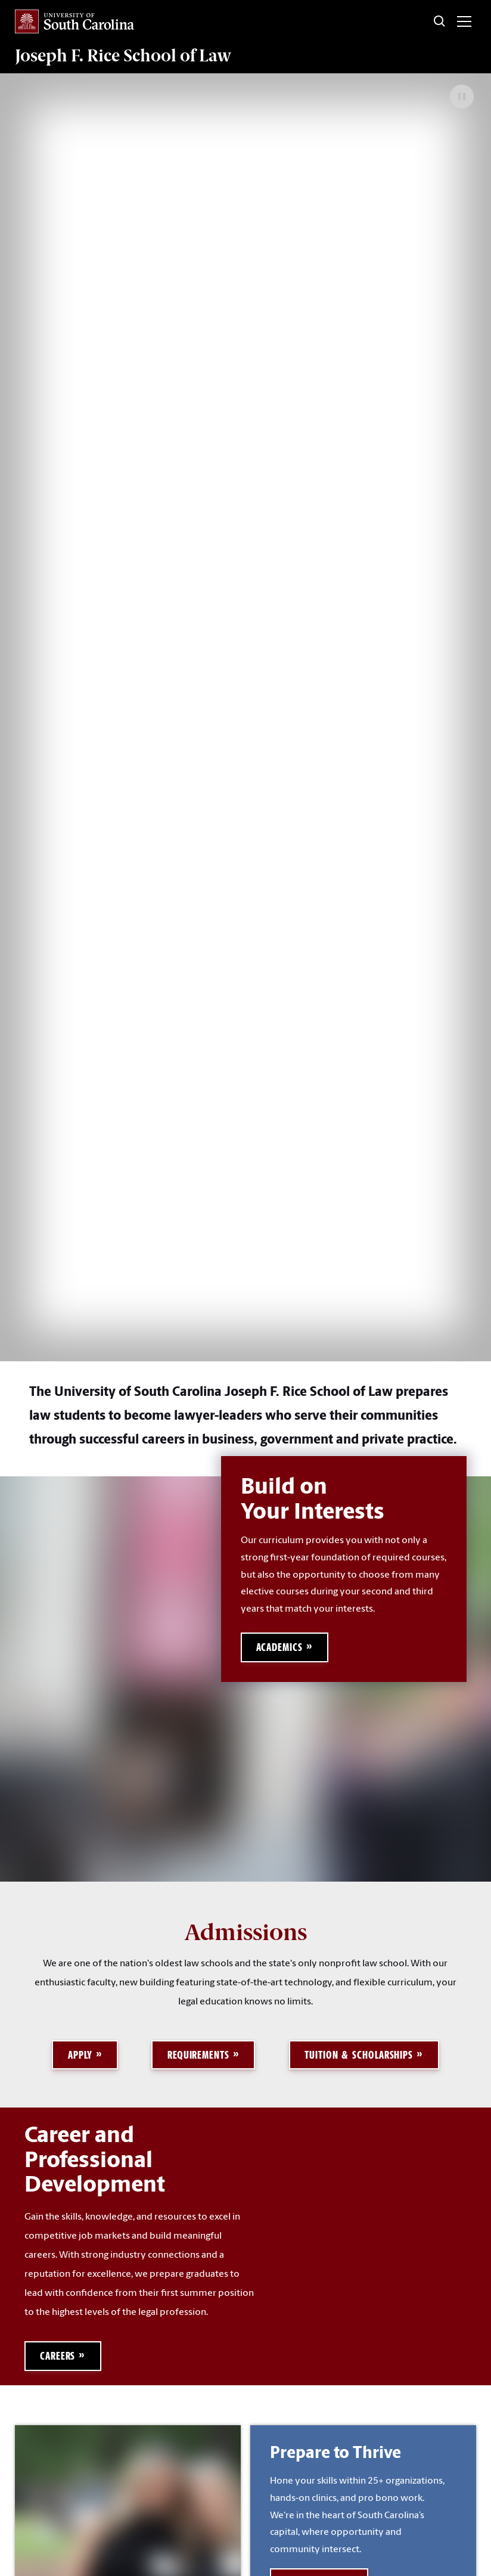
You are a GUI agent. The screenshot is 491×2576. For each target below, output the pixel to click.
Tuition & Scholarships (358, 2055)
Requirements (198, 2055)
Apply (80, 2055)
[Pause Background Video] (462, 96)
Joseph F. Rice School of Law (123, 55)
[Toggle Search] (439, 21)
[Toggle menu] (464, 21)
